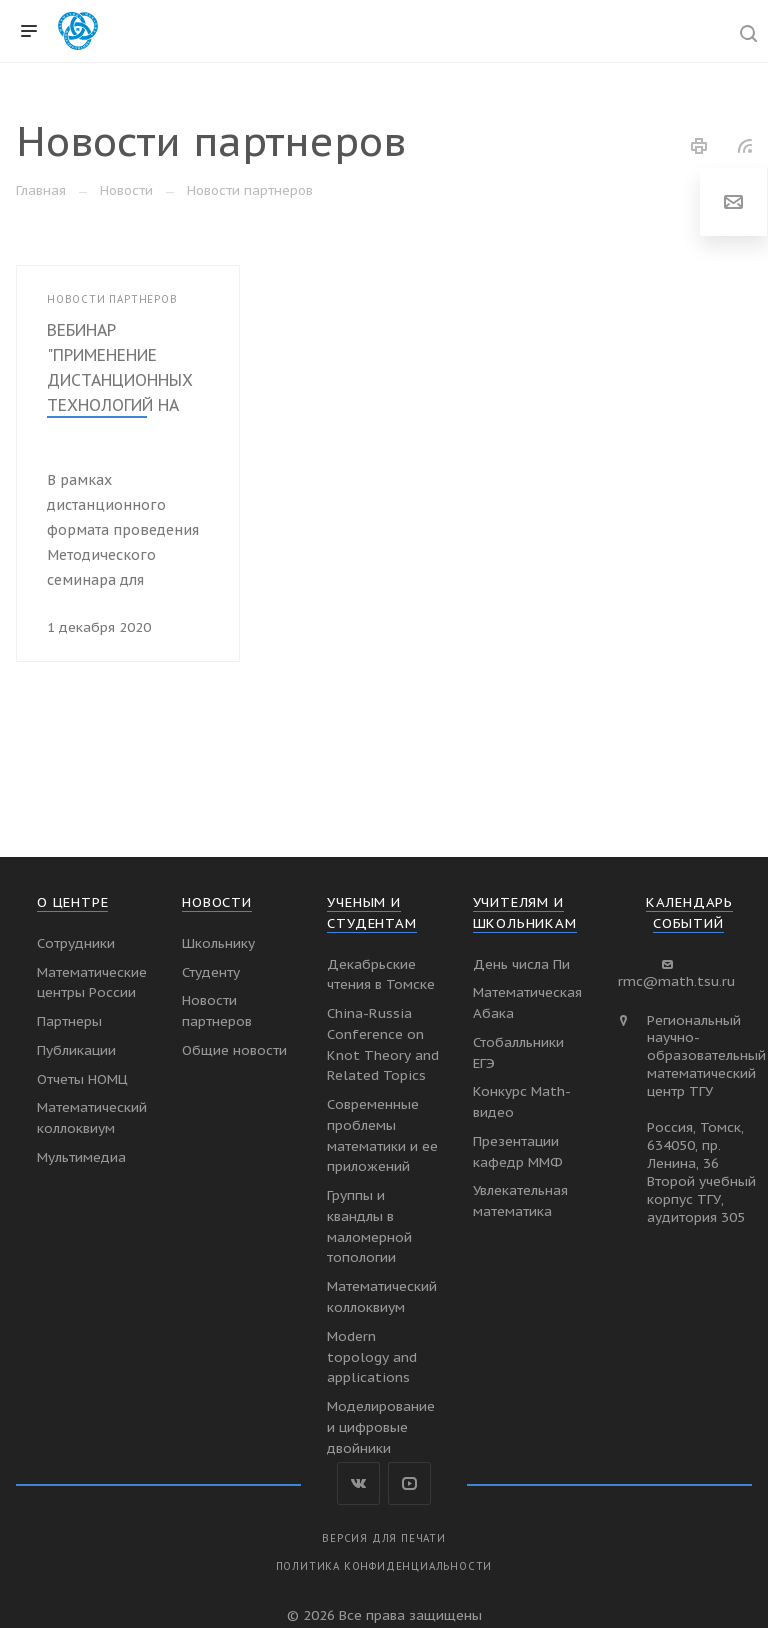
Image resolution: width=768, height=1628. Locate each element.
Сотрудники (76, 943)
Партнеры (69, 1021)
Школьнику (218, 943)
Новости (217, 902)
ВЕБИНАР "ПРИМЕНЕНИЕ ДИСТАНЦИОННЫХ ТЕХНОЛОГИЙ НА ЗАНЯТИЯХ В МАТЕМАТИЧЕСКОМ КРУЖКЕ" (122, 405)
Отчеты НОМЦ (82, 1079)
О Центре (72, 902)
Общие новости (234, 1050)
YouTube (409, 1483)
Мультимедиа (81, 1157)
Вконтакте (358, 1483)
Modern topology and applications (372, 1357)
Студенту (211, 972)
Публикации (76, 1050)
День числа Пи (521, 964)
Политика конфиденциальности (384, 1566)
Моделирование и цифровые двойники (381, 1427)
